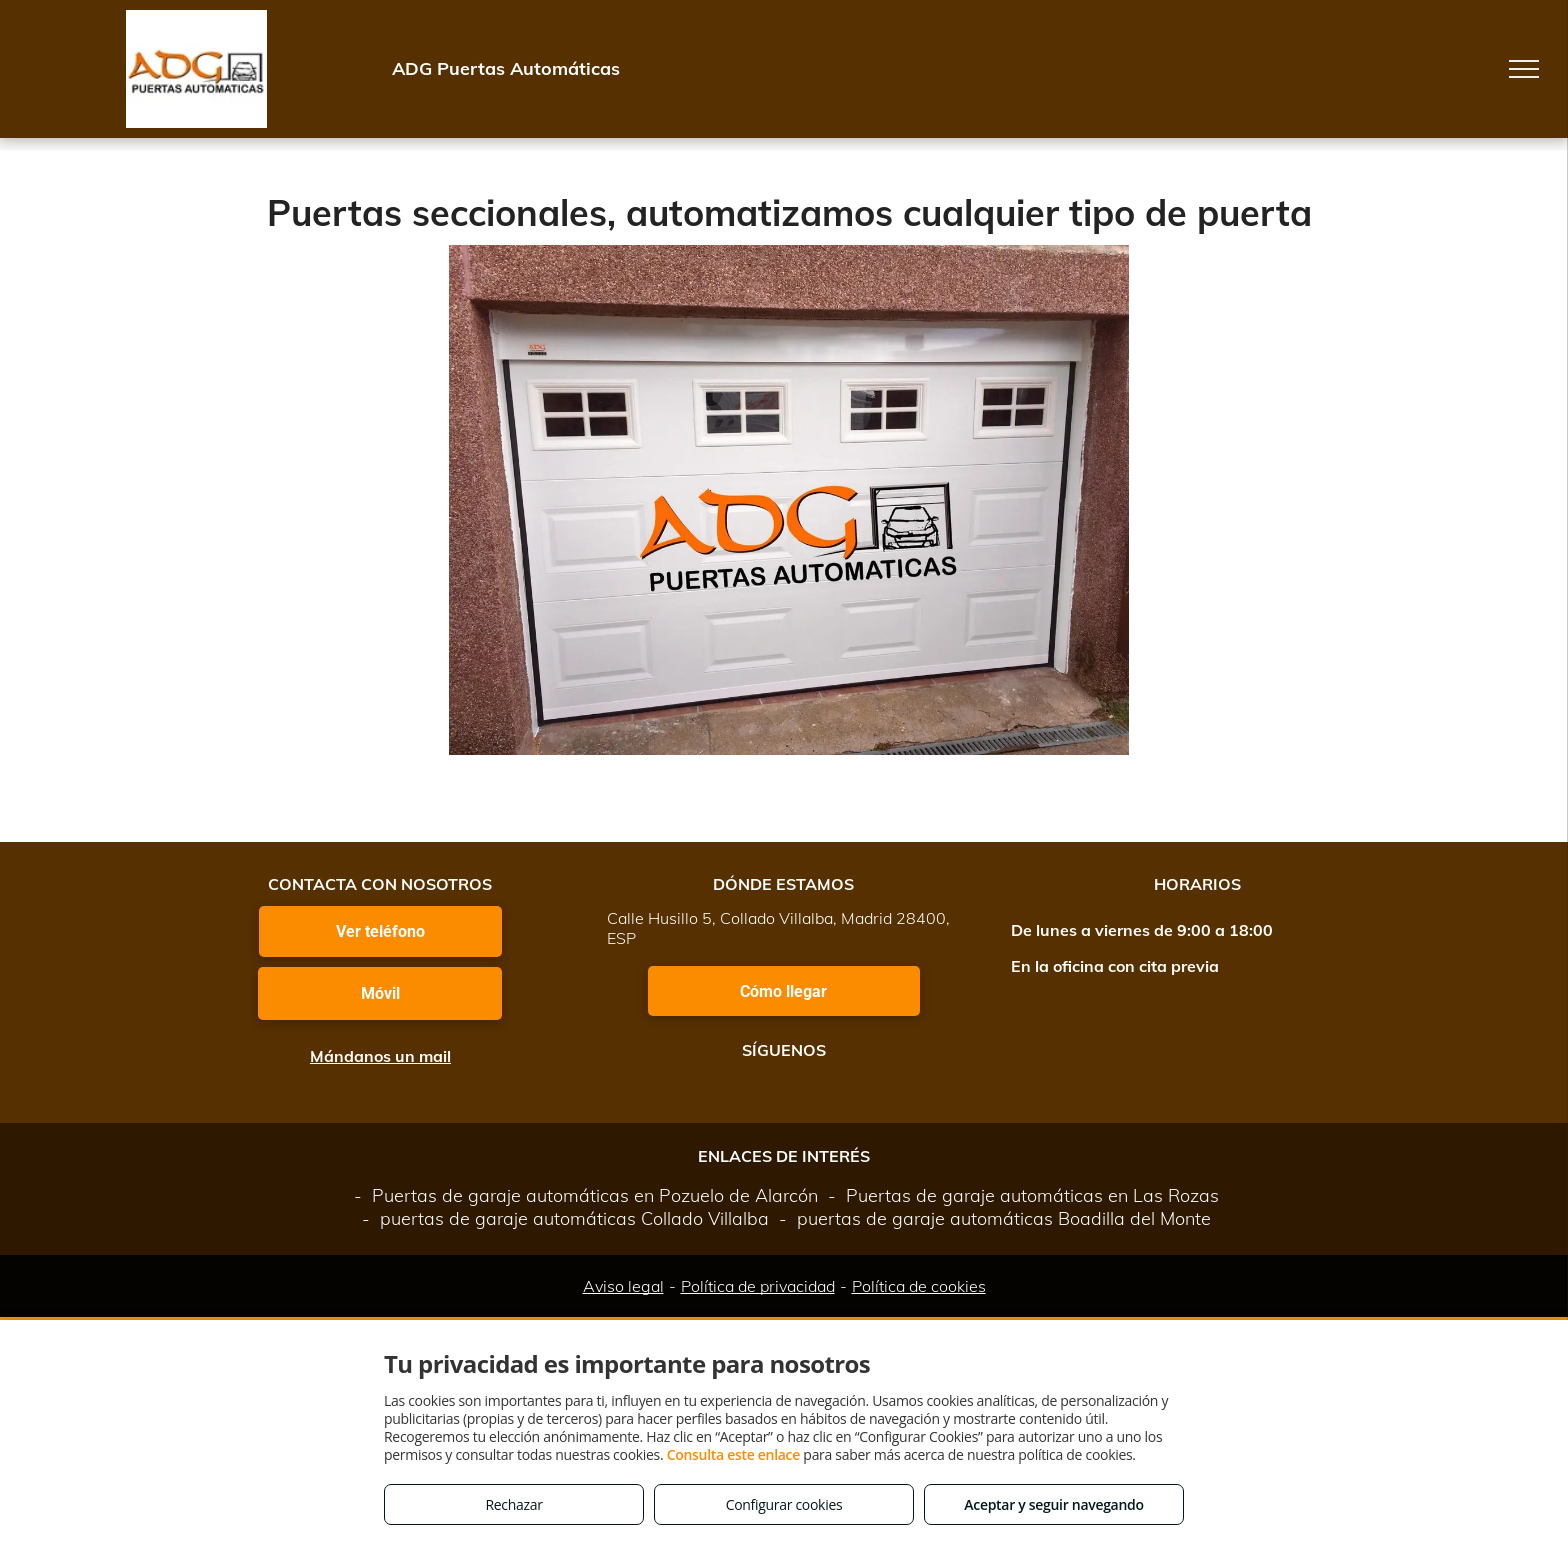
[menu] (1524, 69)
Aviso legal (623, 1286)
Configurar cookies (784, 1504)
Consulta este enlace (733, 1454)
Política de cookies (919, 1286)
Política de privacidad (758, 1286)
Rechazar (513, 1504)
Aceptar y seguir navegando (1053, 1504)
